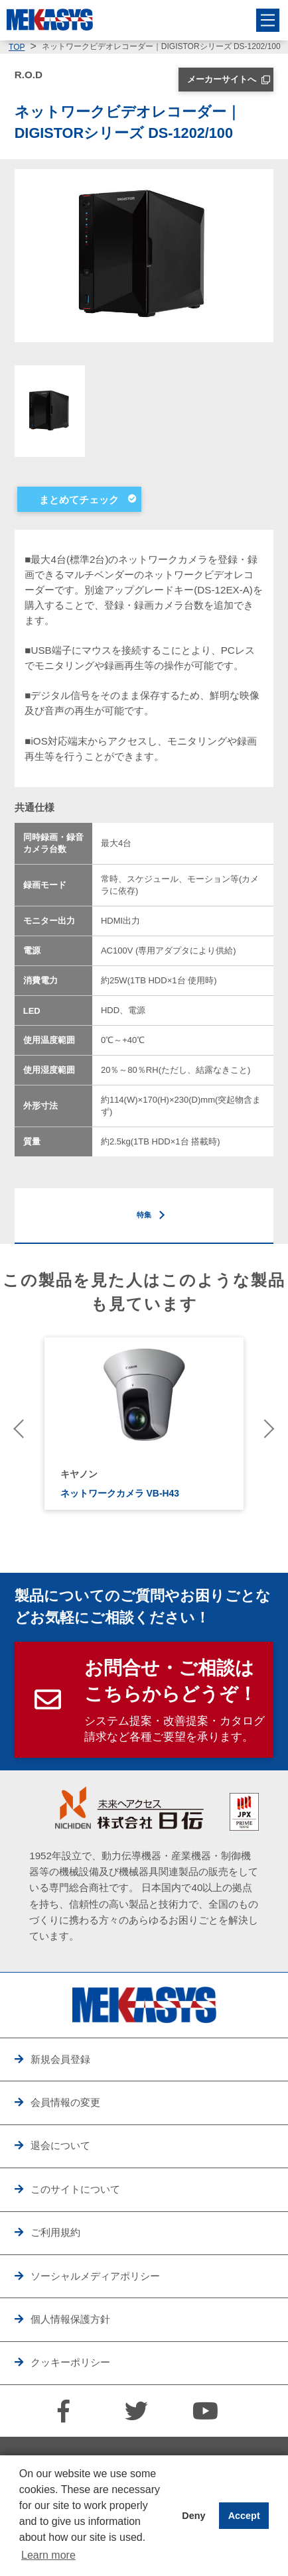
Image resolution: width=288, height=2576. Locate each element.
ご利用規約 (55, 2232)
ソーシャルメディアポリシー (95, 2276)
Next (264, 1428)
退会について (60, 2145)
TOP (17, 47)
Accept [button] (244, 2515)
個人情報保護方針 (70, 2319)
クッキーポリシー (70, 2362)
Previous (23, 1428)
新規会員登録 (60, 2059)
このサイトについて (75, 2189)
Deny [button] (193, 2515)
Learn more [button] (48, 2555)
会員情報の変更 (65, 2102)
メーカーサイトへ (221, 79)
